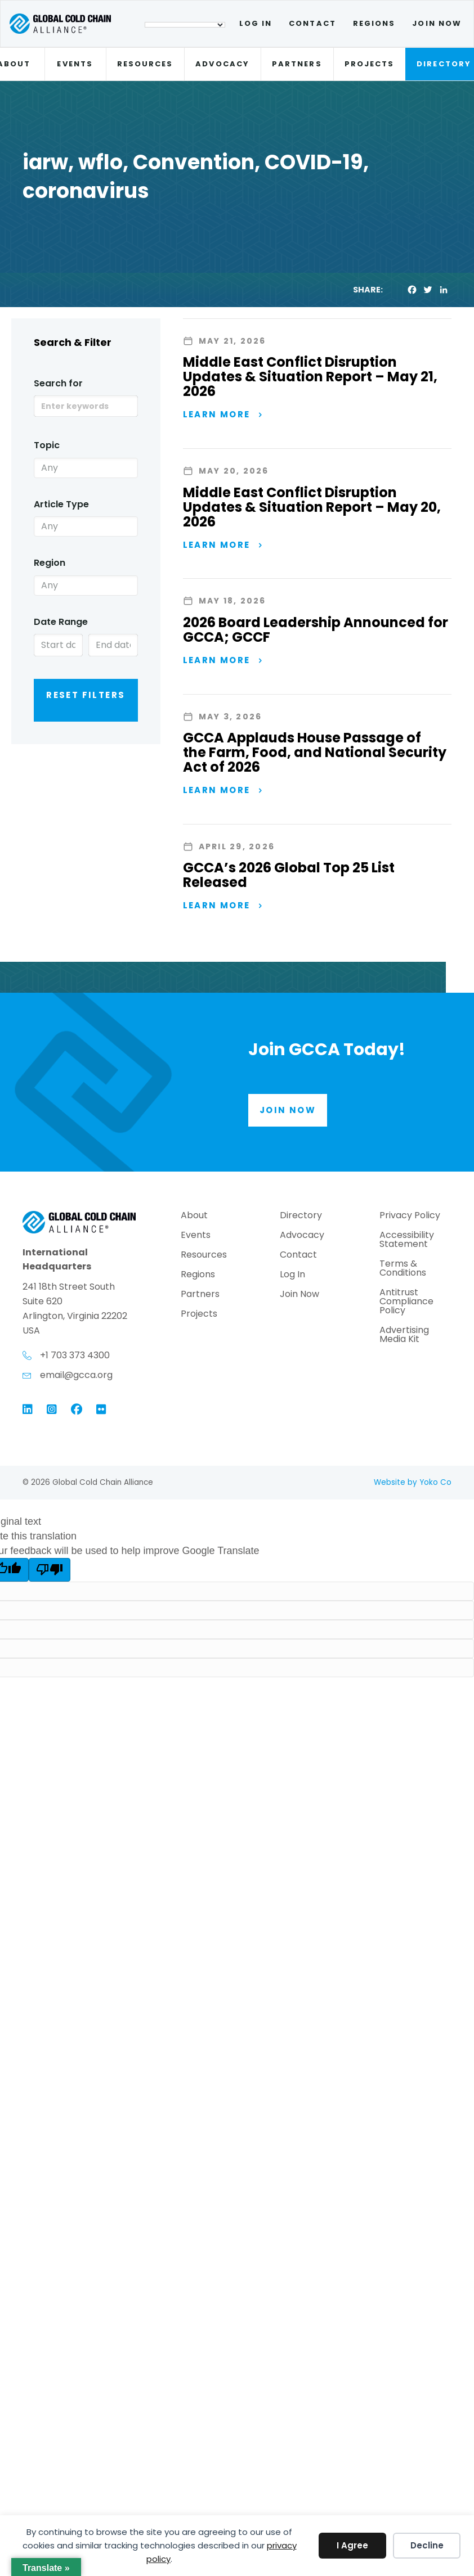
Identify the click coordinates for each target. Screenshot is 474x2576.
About (194, 1216)
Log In (255, 23)
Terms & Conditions (402, 1269)
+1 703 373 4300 (75, 1355)
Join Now (437, 23)
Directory (301, 1216)
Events (74, 63)
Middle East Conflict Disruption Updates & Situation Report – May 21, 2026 (310, 376)
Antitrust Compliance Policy (406, 1302)
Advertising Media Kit (404, 1335)
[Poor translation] (49, 1570)
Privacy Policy (409, 1216)
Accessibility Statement (406, 1240)
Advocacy (222, 63)
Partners (297, 63)
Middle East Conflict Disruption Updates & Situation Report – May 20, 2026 (312, 507)
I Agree (352, 2545)
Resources (145, 63)
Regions (374, 23)
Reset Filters (85, 695)
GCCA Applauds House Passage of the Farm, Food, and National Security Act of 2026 (314, 752)
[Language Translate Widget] (185, 25)
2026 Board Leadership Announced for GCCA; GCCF (315, 629)
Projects (370, 63)
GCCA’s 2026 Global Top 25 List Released (289, 874)
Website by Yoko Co (412, 1482)
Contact (312, 23)
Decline (427, 2545)
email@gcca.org (76, 1374)
